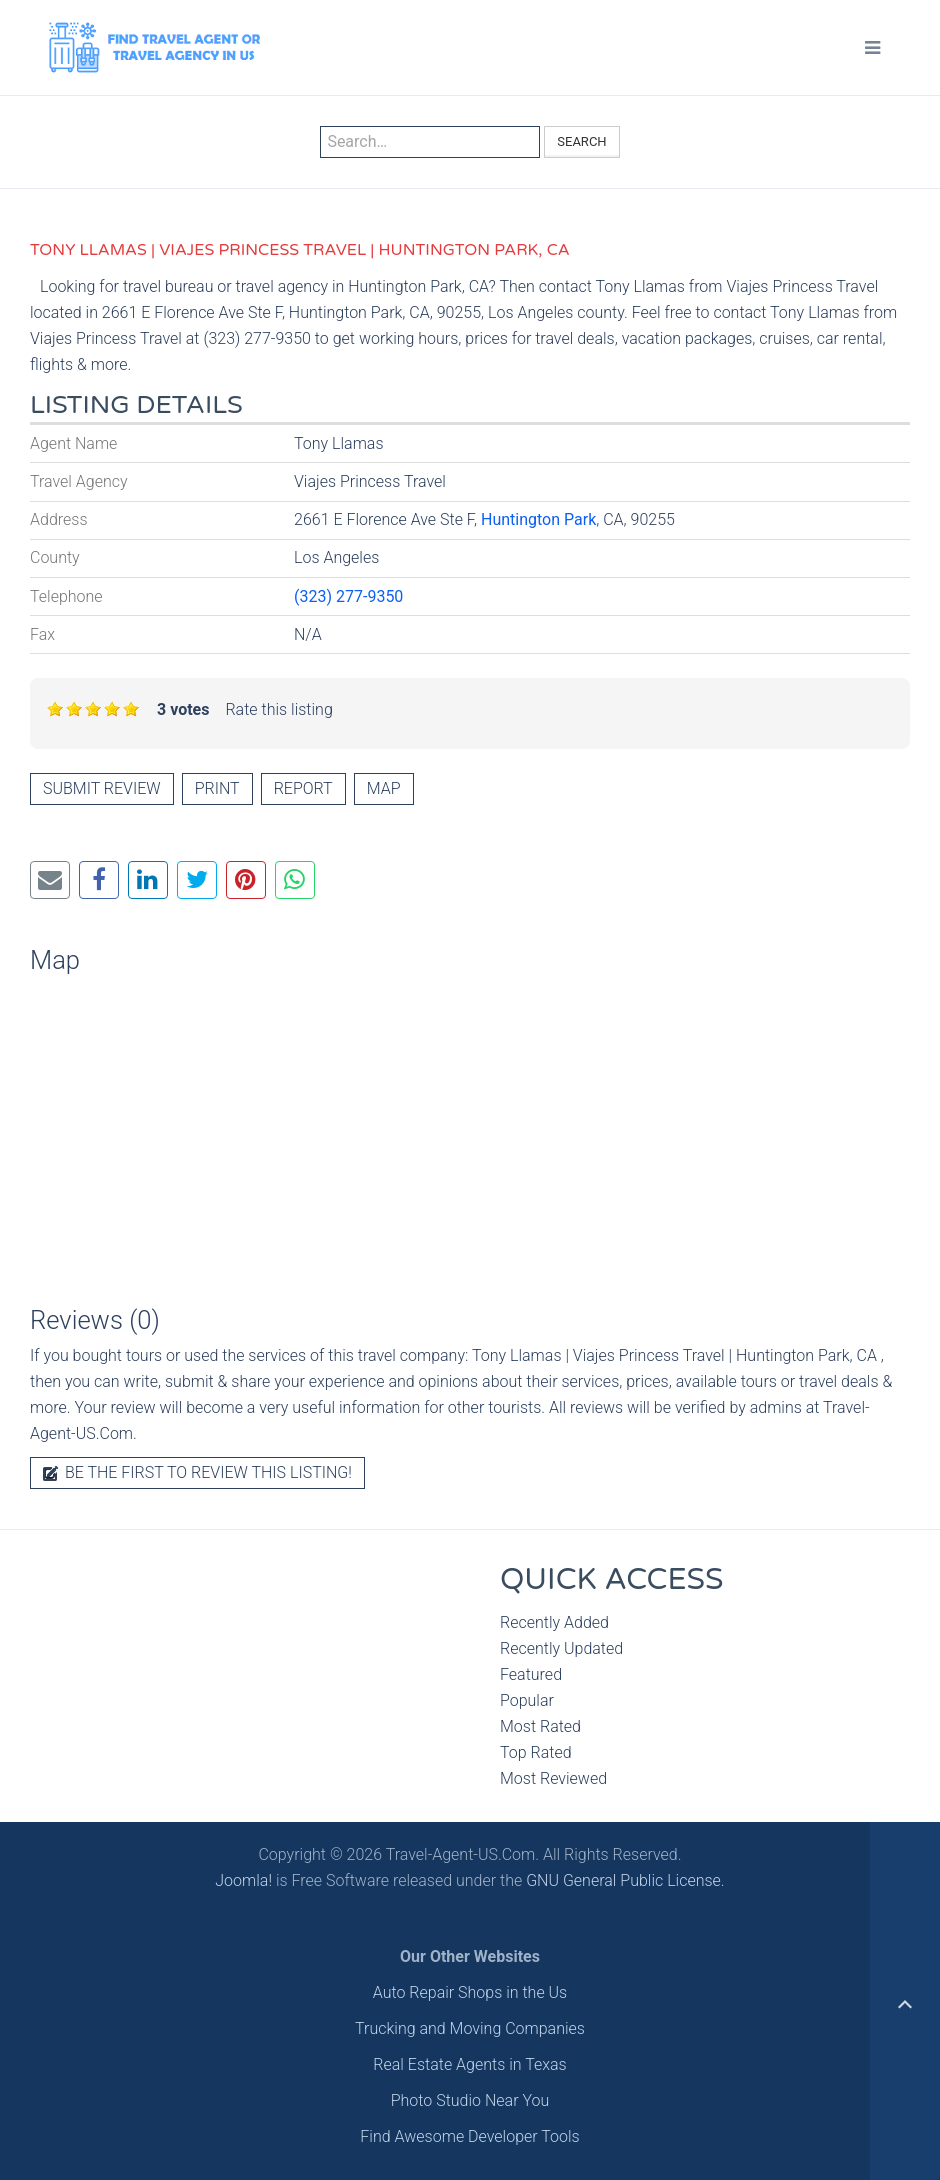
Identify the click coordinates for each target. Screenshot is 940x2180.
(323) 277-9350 (348, 596)
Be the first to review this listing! (197, 1472)
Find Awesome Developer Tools (469, 2136)
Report (303, 788)
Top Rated (536, 1752)
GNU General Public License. (625, 1880)
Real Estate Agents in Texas (469, 2064)
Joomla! (243, 1880)
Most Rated (540, 1726)
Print (217, 788)
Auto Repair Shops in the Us (470, 1992)
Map (384, 788)
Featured (531, 1674)
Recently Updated (561, 1648)
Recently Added (554, 1622)
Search (581, 141)
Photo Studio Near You (470, 2100)
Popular (527, 1700)
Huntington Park (538, 519)
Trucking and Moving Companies (470, 2028)
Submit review (102, 788)
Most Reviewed (553, 1778)
